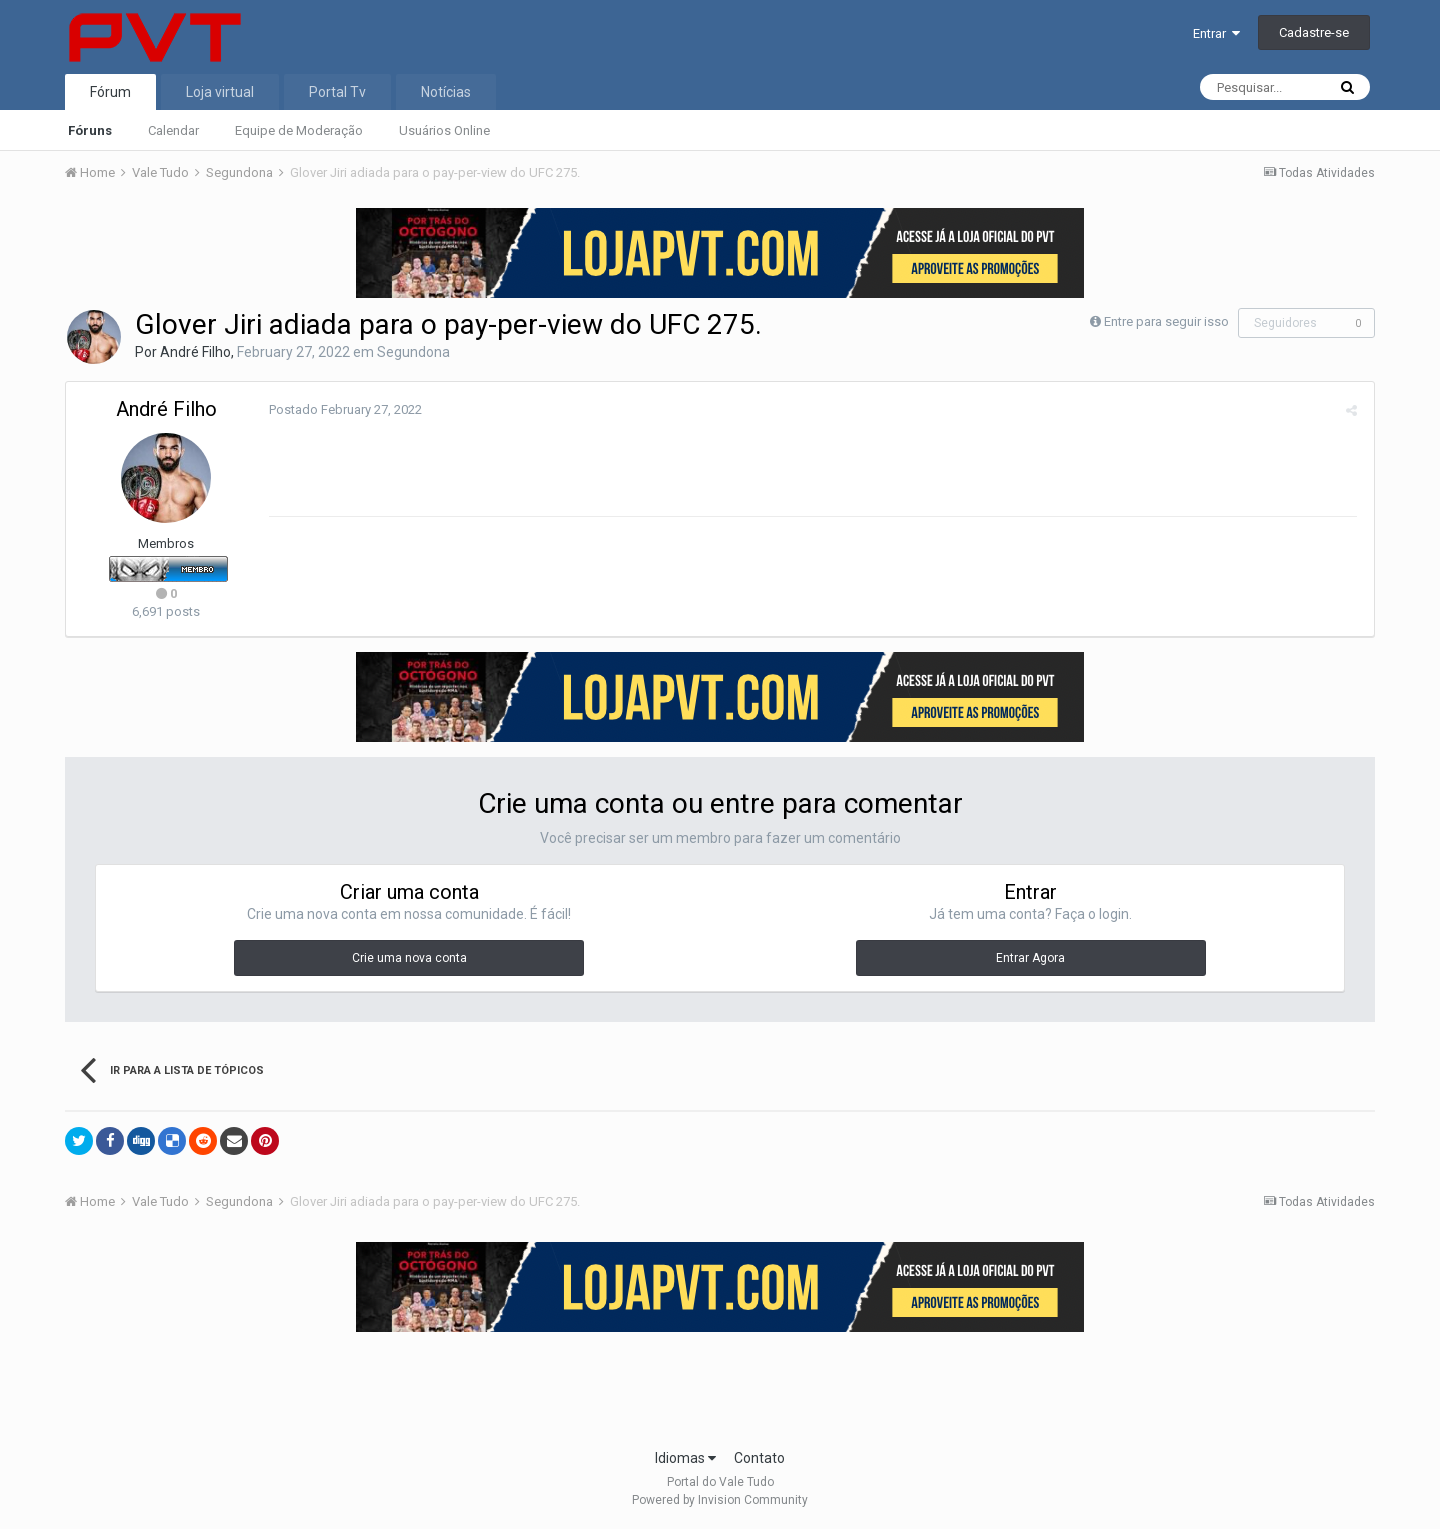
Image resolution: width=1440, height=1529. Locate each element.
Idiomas (685, 1458)
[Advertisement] (720, 1384)
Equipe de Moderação (299, 130)
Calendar (173, 130)
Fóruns (90, 130)
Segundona (413, 352)
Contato (759, 1458)
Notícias (446, 92)
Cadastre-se (1314, 32)
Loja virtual (220, 92)
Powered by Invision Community (720, 1500)
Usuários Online (444, 130)
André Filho (195, 352)
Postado (342, 409)
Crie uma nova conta (409, 958)
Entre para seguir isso (1166, 321)
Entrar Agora (1030, 958)
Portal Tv (337, 92)
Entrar (1216, 33)
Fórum (110, 92)
